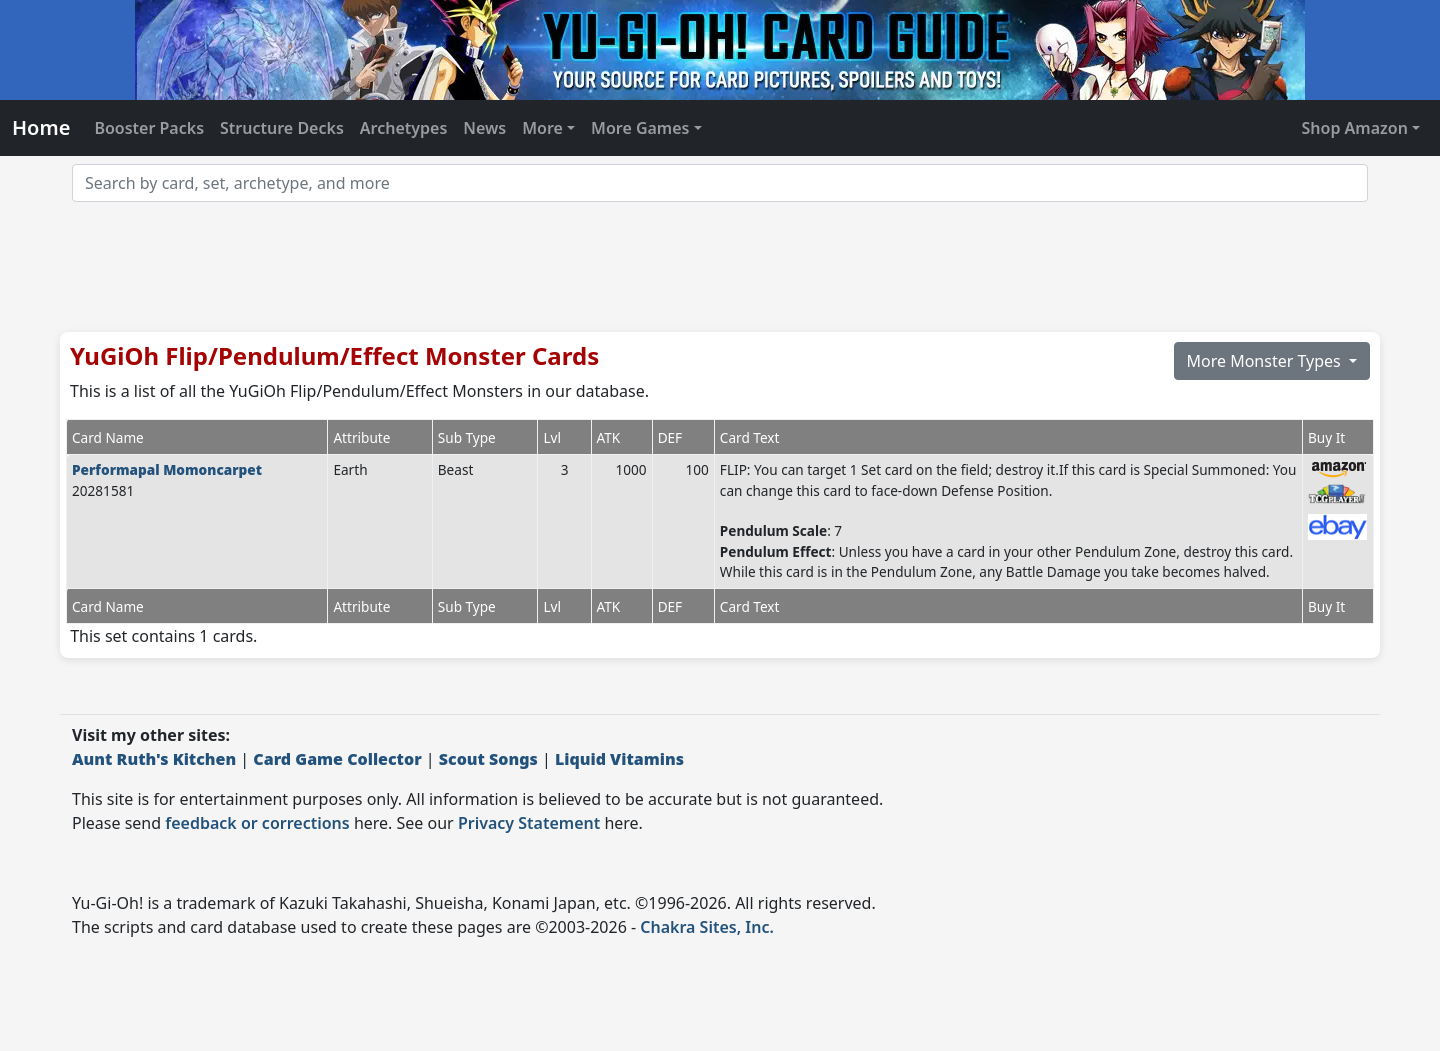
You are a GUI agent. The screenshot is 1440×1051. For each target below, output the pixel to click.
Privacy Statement (529, 823)
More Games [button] (640, 128)
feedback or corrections (257, 823)
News (484, 128)
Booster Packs (149, 128)
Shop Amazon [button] (1355, 128)
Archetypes (404, 128)
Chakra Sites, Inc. (707, 927)
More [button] (542, 128)
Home (41, 127)
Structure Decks (282, 128)
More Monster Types (1266, 361)
